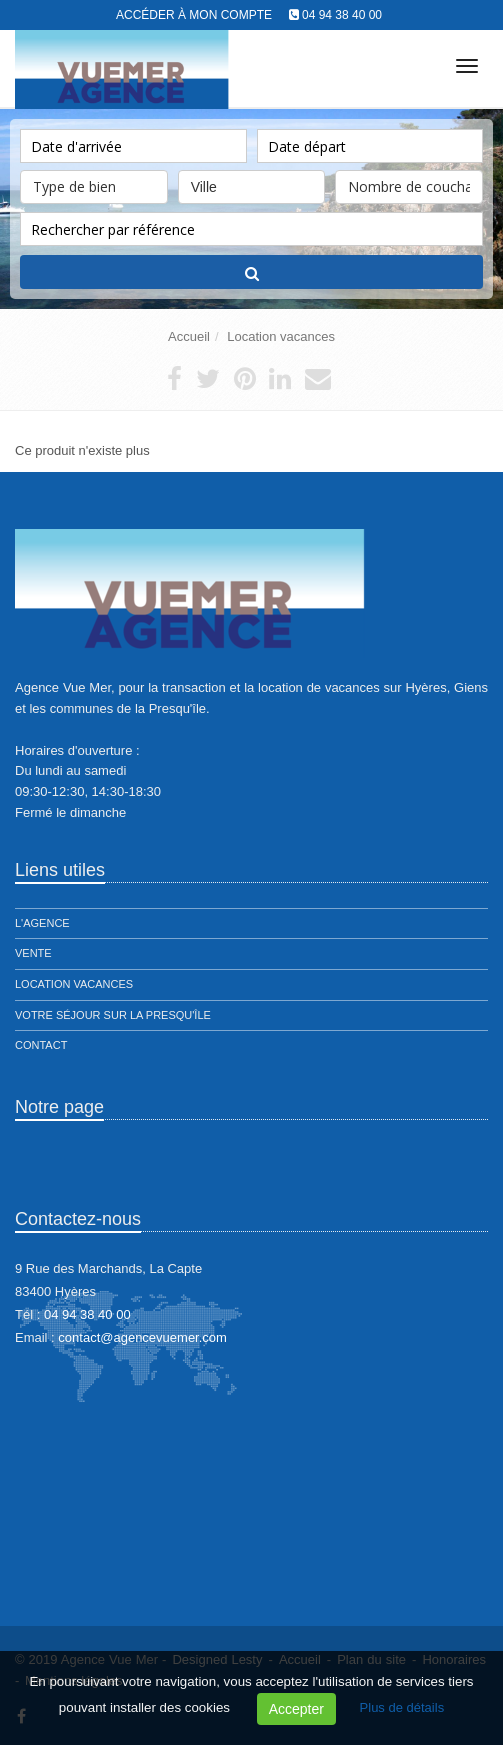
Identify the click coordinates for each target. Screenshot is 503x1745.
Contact (41, 1045)
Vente (33, 953)
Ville (252, 182)
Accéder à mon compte (194, 15)
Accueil (189, 336)
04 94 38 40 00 (342, 15)
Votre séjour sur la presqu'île (113, 1015)
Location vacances (281, 336)
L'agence (42, 923)
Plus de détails (402, 1707)
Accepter (296, 1709)
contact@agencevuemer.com (142, 1337)
